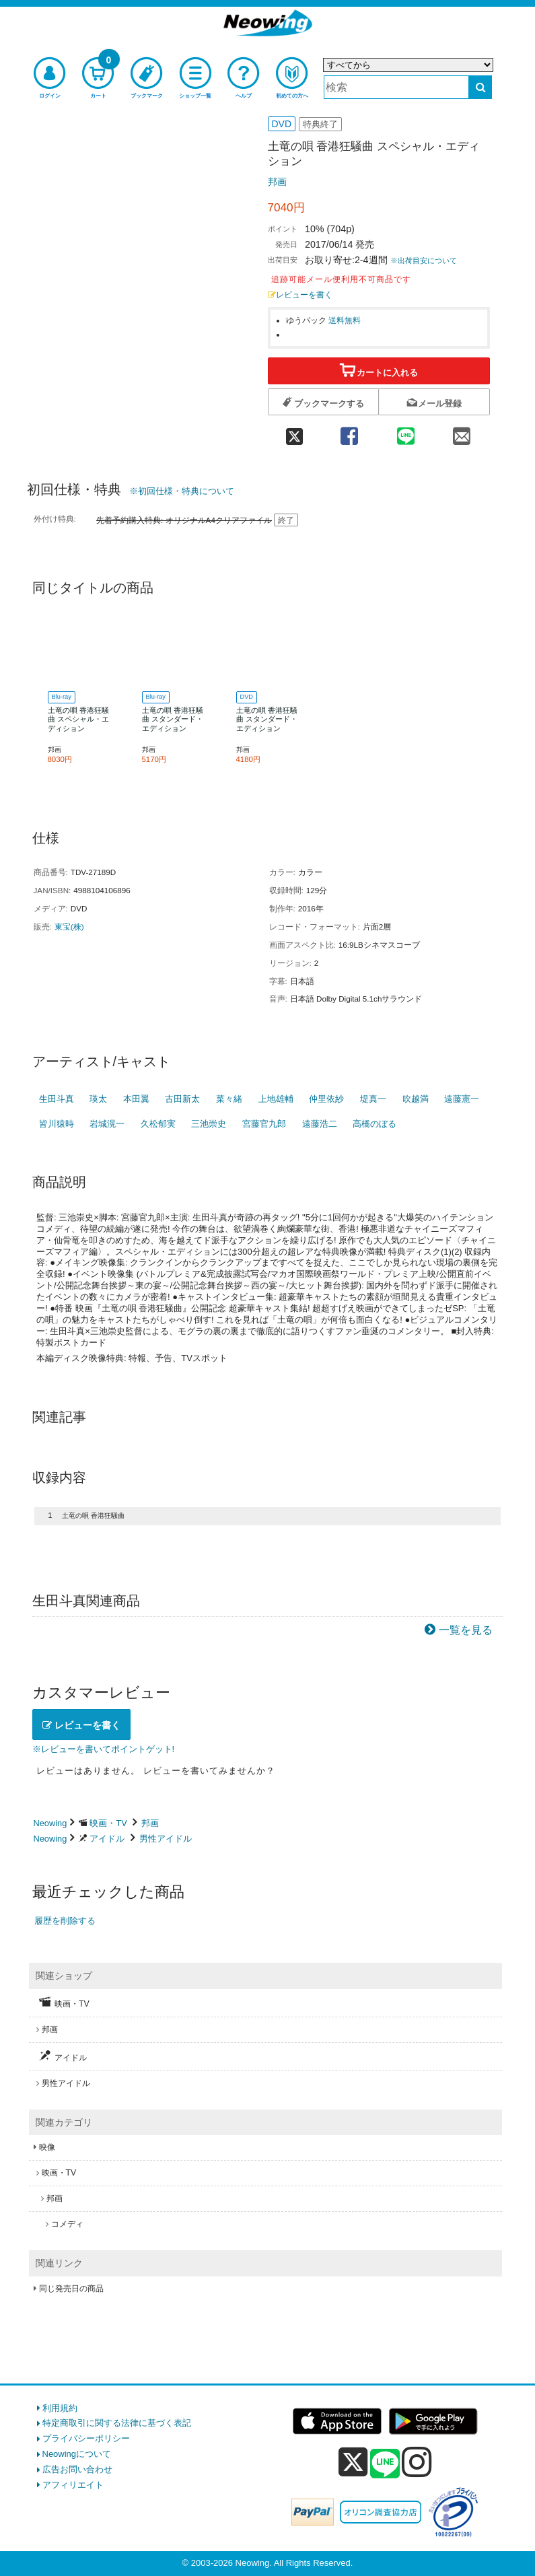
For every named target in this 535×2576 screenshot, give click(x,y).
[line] (385, 2464)
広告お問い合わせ (77, 2469)
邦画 (277, 181)
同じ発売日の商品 (71, 2288)
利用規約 (59, 2408)
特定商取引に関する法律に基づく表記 (116, 2423)
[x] (352, 2462)
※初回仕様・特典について (181, 491)
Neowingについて (77, 2454)
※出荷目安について (423, 260)
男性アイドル (165, 1839)
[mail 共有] (461, 432)
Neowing (50, 1823)
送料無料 (344, 320)
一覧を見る (466, 1630)
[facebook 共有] (350, 432)
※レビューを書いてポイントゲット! (103, 1749)
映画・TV (108, 1823)
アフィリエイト (73, 2485)
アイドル (107, 1839)
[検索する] (480, 87)
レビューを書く (300, 294)
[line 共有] (405, 432)
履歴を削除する (65, 1921)
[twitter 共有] (295, 432)
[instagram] (417, 2461)
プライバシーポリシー (86, 2438)
